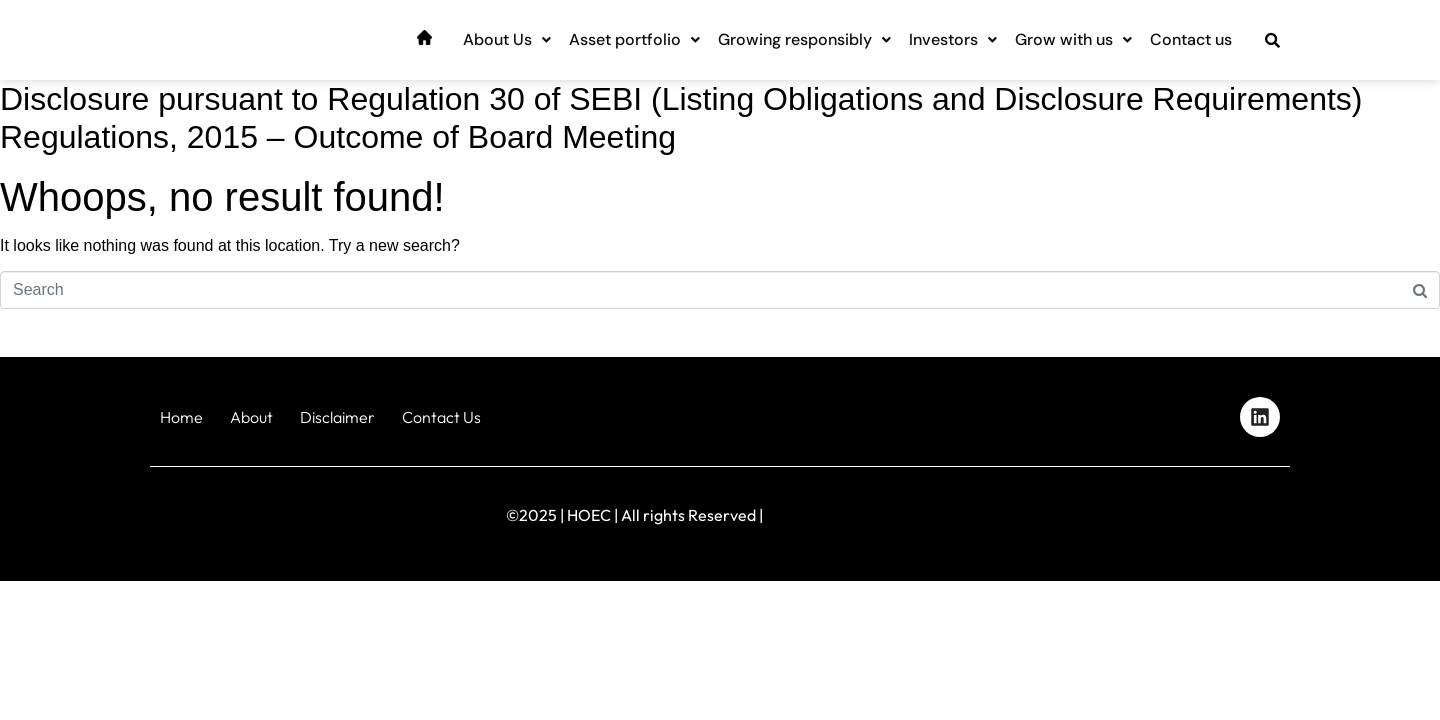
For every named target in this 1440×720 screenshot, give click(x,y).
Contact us (1191, 39)
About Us (507, 39)
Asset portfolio (634, 39)
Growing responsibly (804, 39)
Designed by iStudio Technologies (1204, 510)
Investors (953, 39)
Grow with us (1073, 39)
